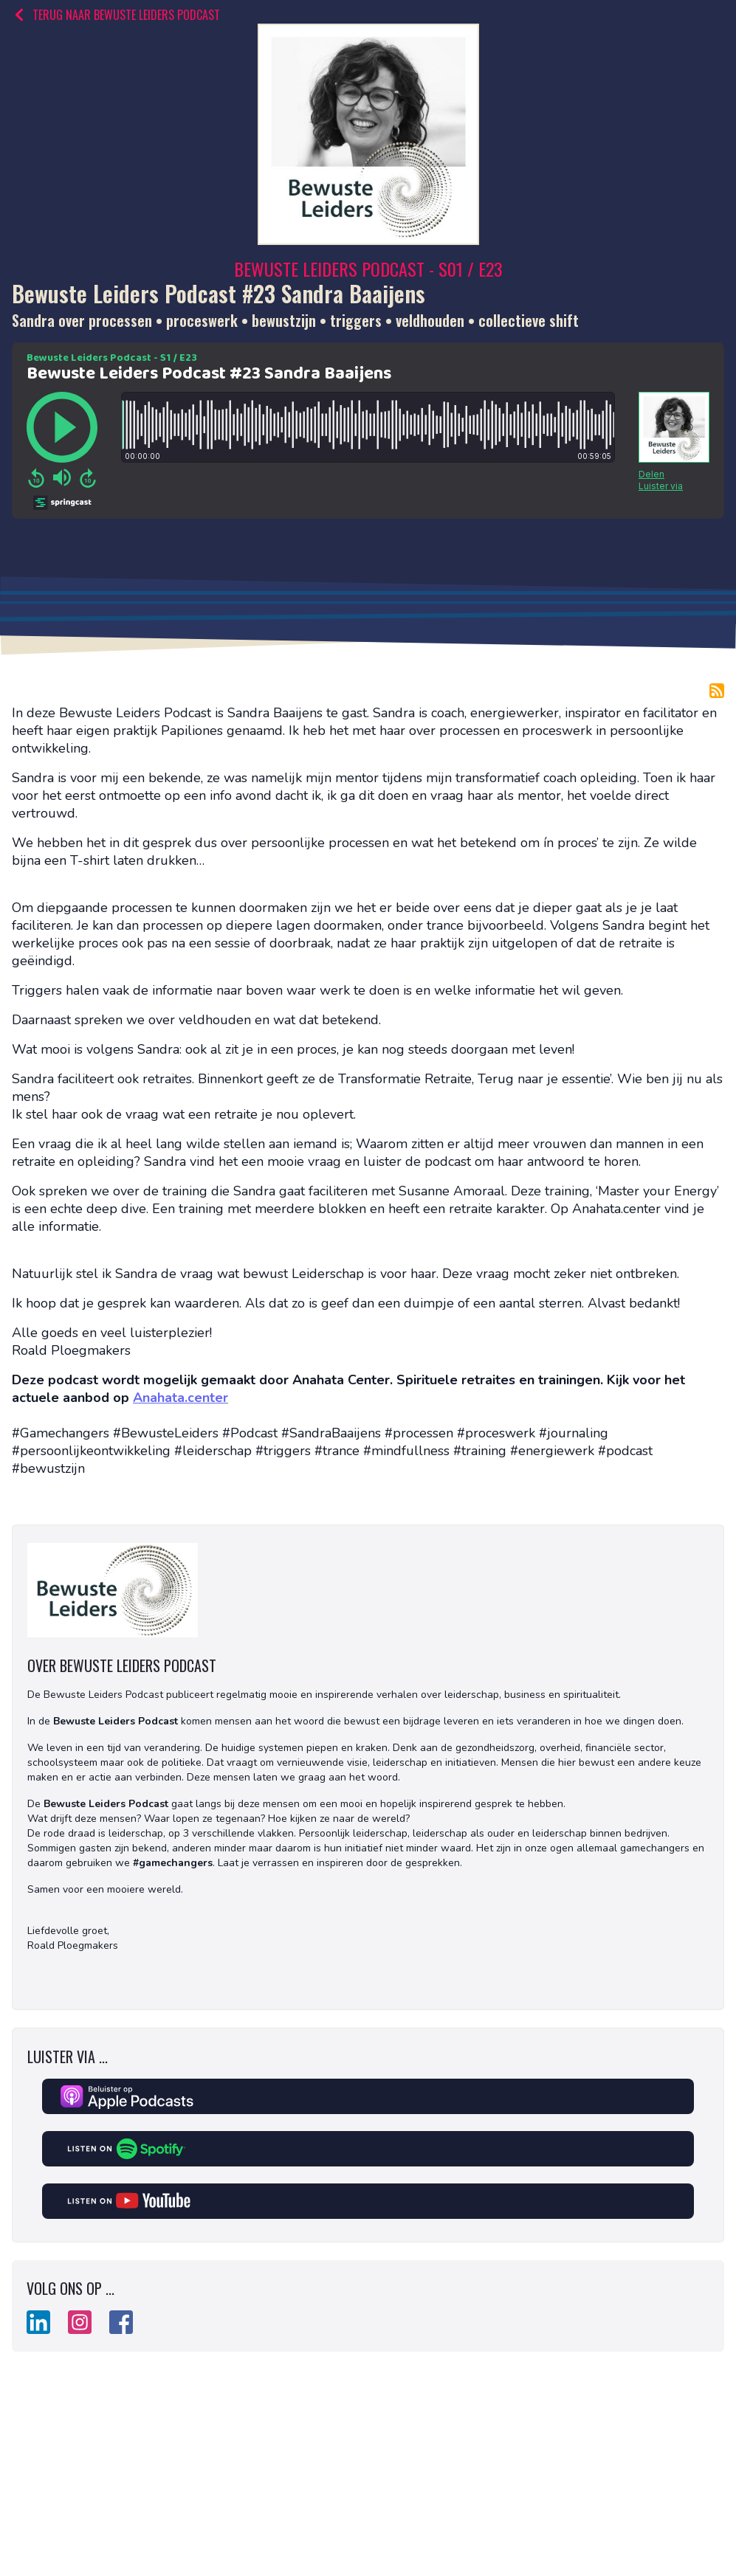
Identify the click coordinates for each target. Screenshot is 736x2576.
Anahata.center (180, 1397)
